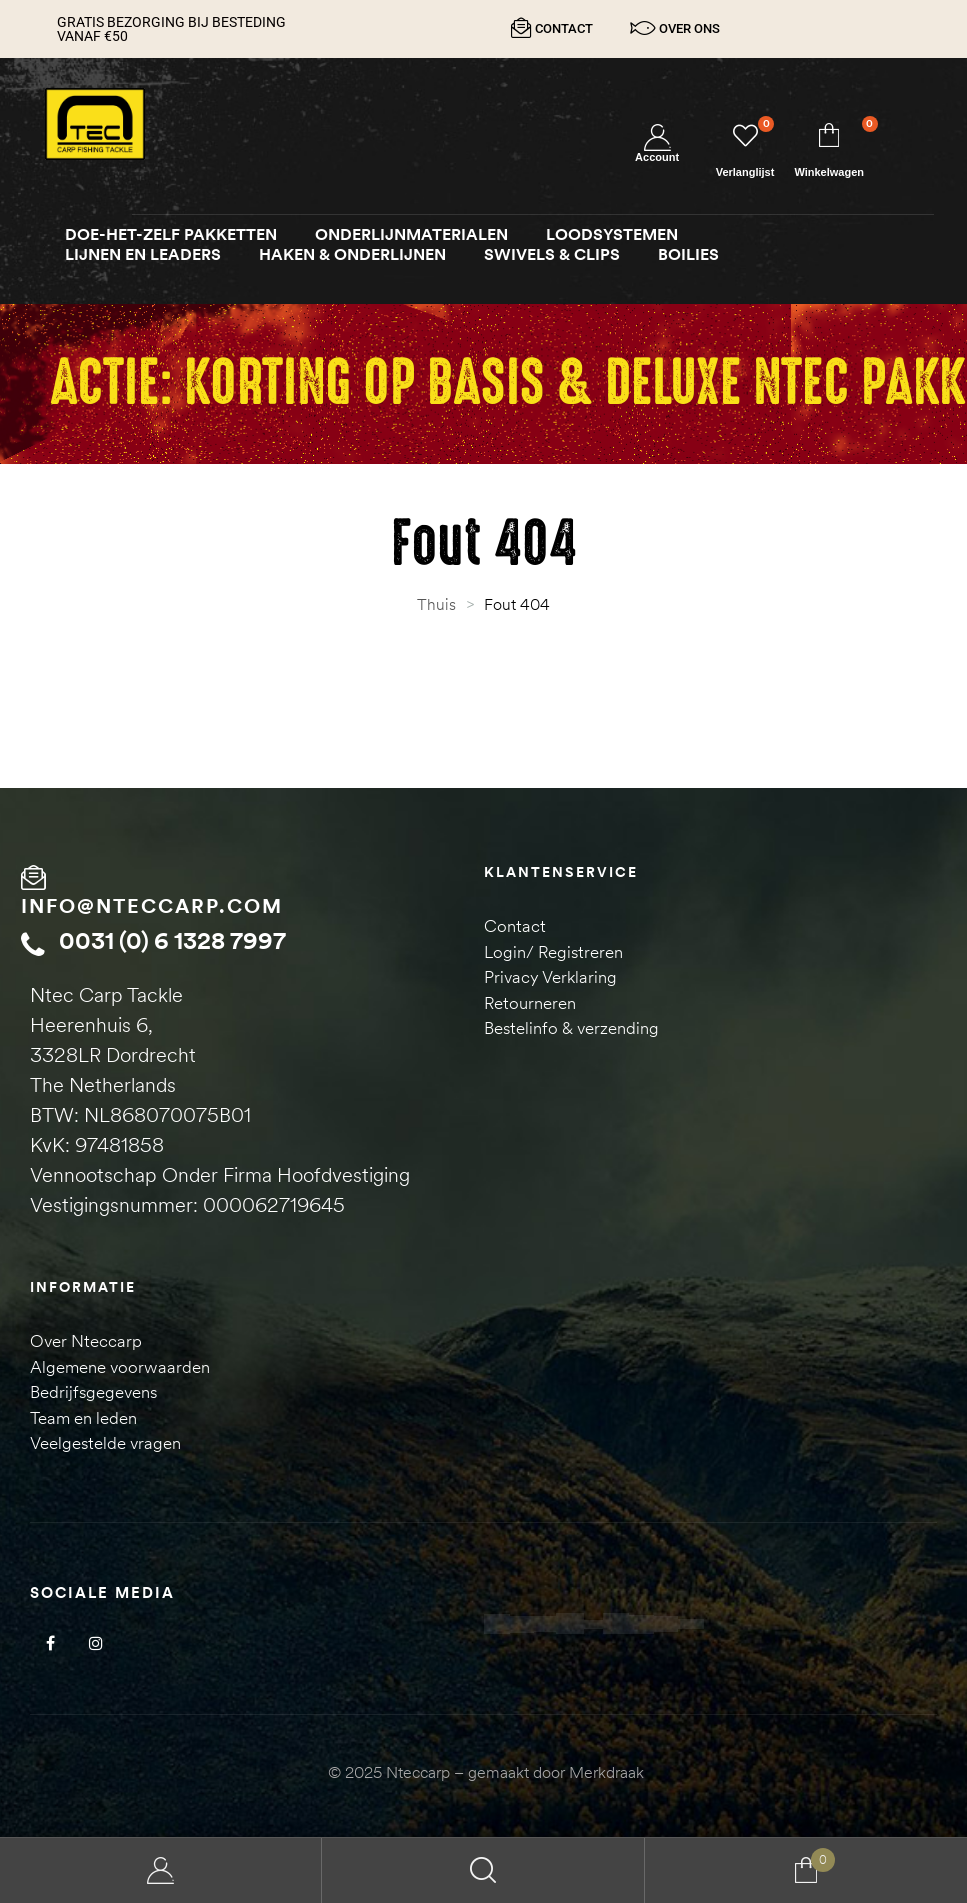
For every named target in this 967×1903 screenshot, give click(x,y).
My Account (161, 1870)
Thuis (436, 604)
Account (657, 157)
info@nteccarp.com (152, 904)
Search (483, 1870)
